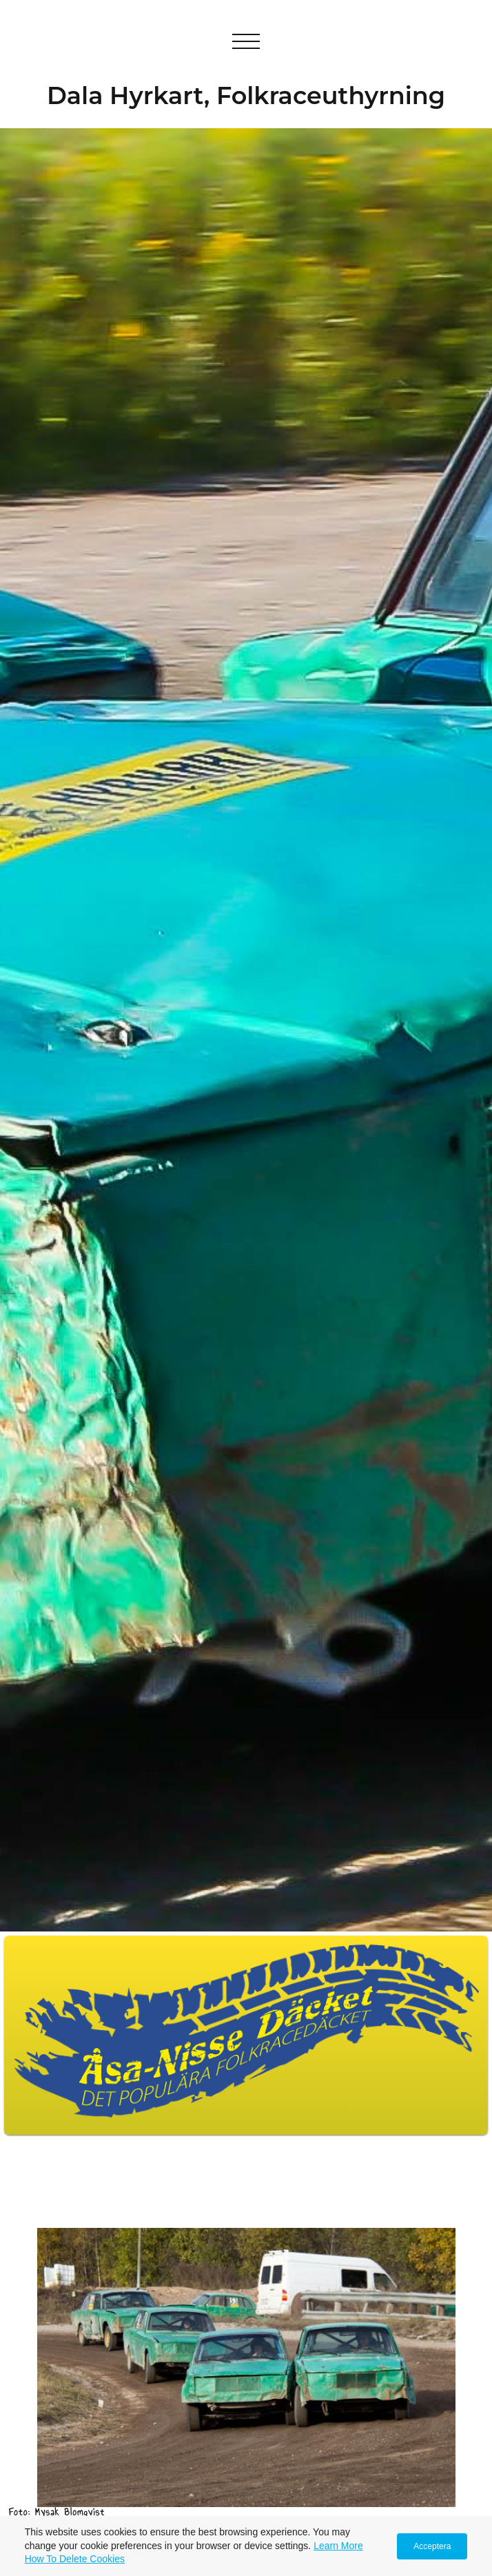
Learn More (338, 2545)
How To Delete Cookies (75, 2558)
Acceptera (432, 2546)
